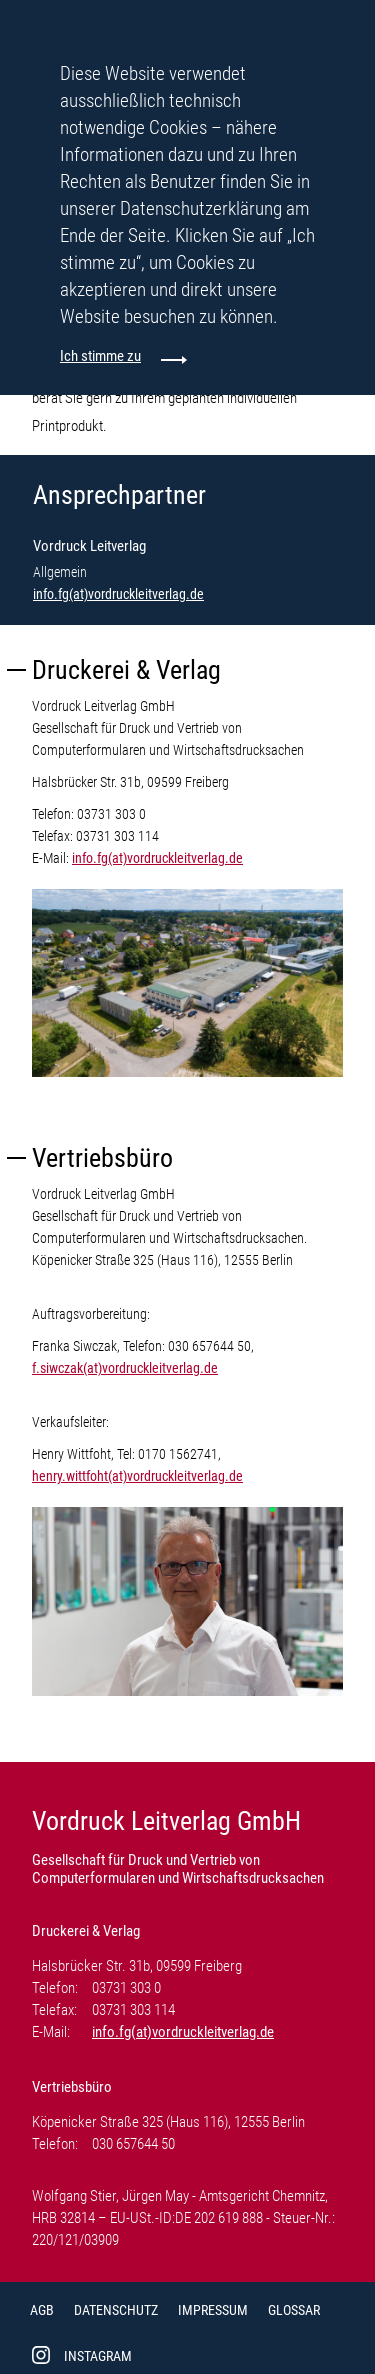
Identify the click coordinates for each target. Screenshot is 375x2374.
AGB (42, 2310)
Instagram (98, 2356)
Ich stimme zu (100, 356)
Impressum (213, 2310)
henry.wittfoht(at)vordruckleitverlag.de (137, 1476)
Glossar (294, 2310)
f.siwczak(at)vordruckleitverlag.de (125, 1368)
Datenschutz (116, 2310)
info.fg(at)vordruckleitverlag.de (118, 594)
